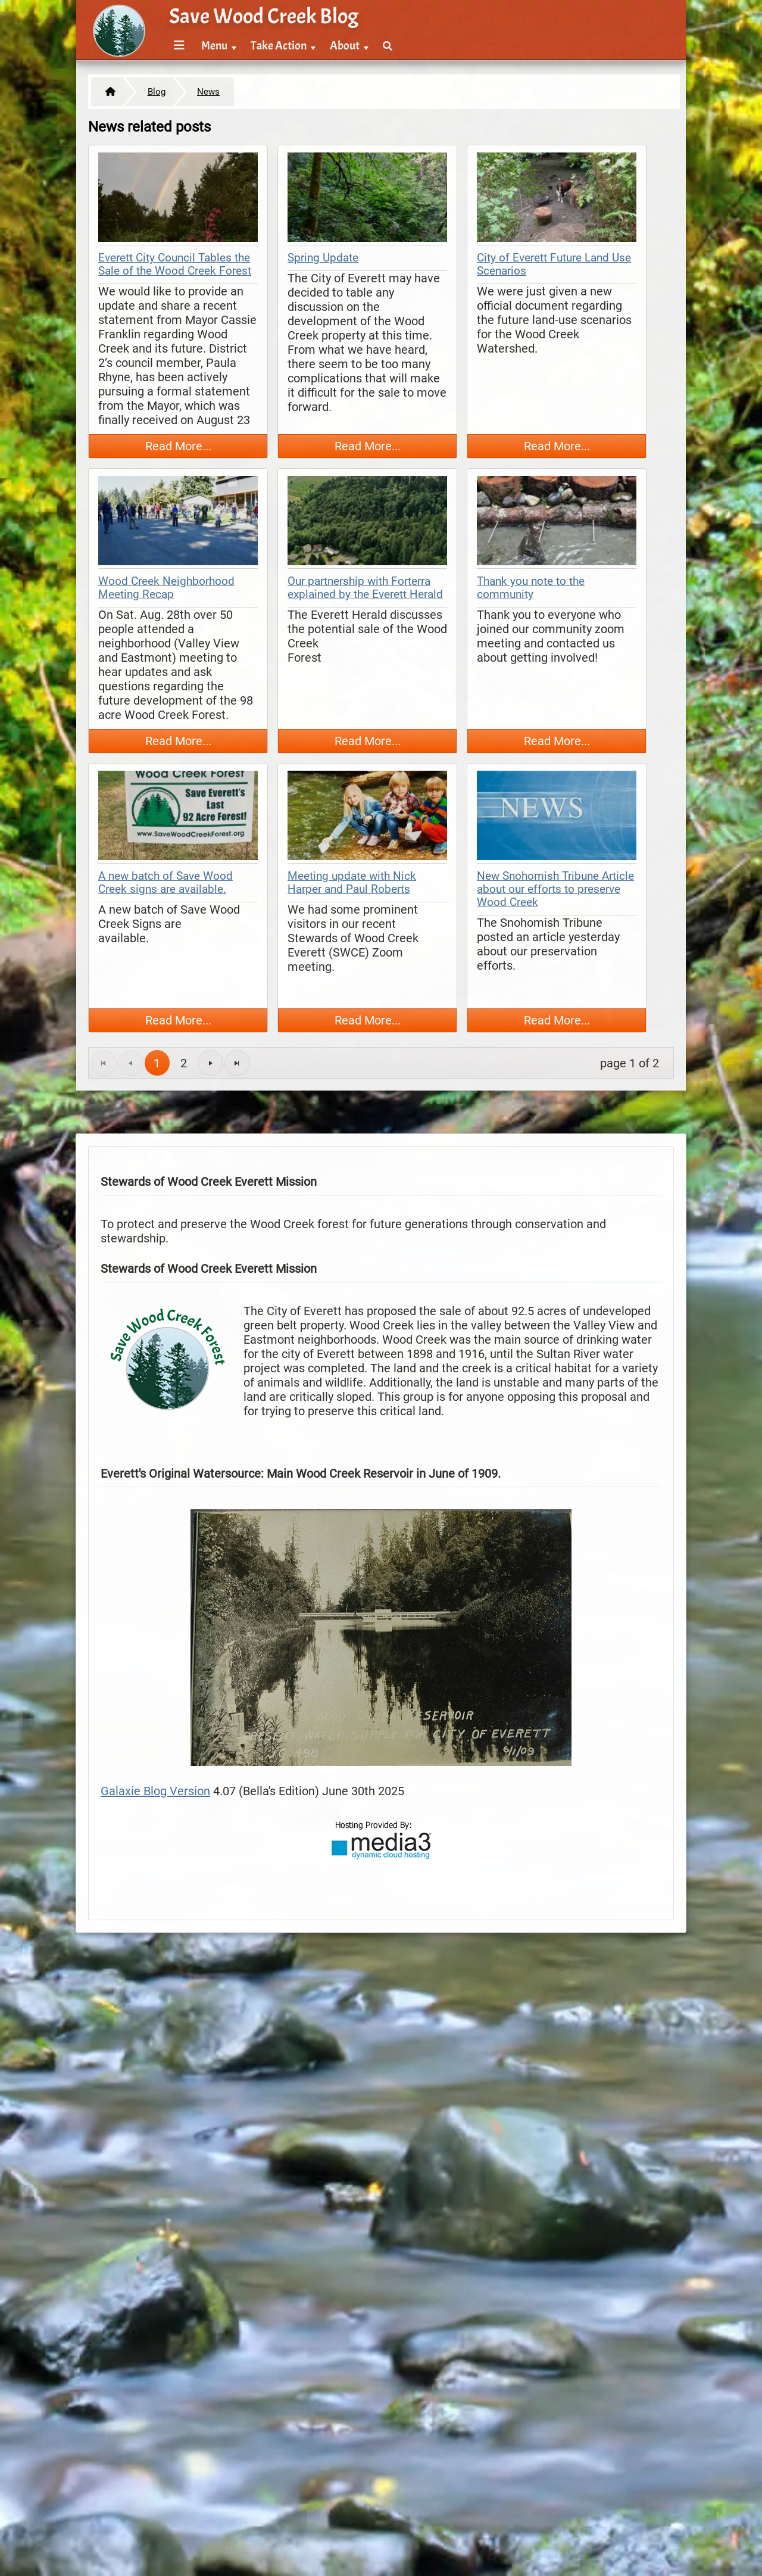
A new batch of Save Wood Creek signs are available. (165, 883)
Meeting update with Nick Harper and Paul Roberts (352, 883)
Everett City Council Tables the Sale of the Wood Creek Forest (174, 264)
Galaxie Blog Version (155, 1791)
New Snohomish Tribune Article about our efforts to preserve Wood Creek (555, 889)
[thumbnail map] (178, 198)
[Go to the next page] (210, 1063)
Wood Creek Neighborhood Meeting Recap (166, 588)
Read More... (178, 446)
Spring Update (323, 257)
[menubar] (281, 39)
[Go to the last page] (237, 1063)
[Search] (387, 46)
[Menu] (179, 46)
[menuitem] (177, 46)
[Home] (107, 91)
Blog (156, 91)
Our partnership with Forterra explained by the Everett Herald (365, 588)
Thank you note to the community (531, 588)
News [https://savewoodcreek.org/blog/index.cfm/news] (208, 91)
